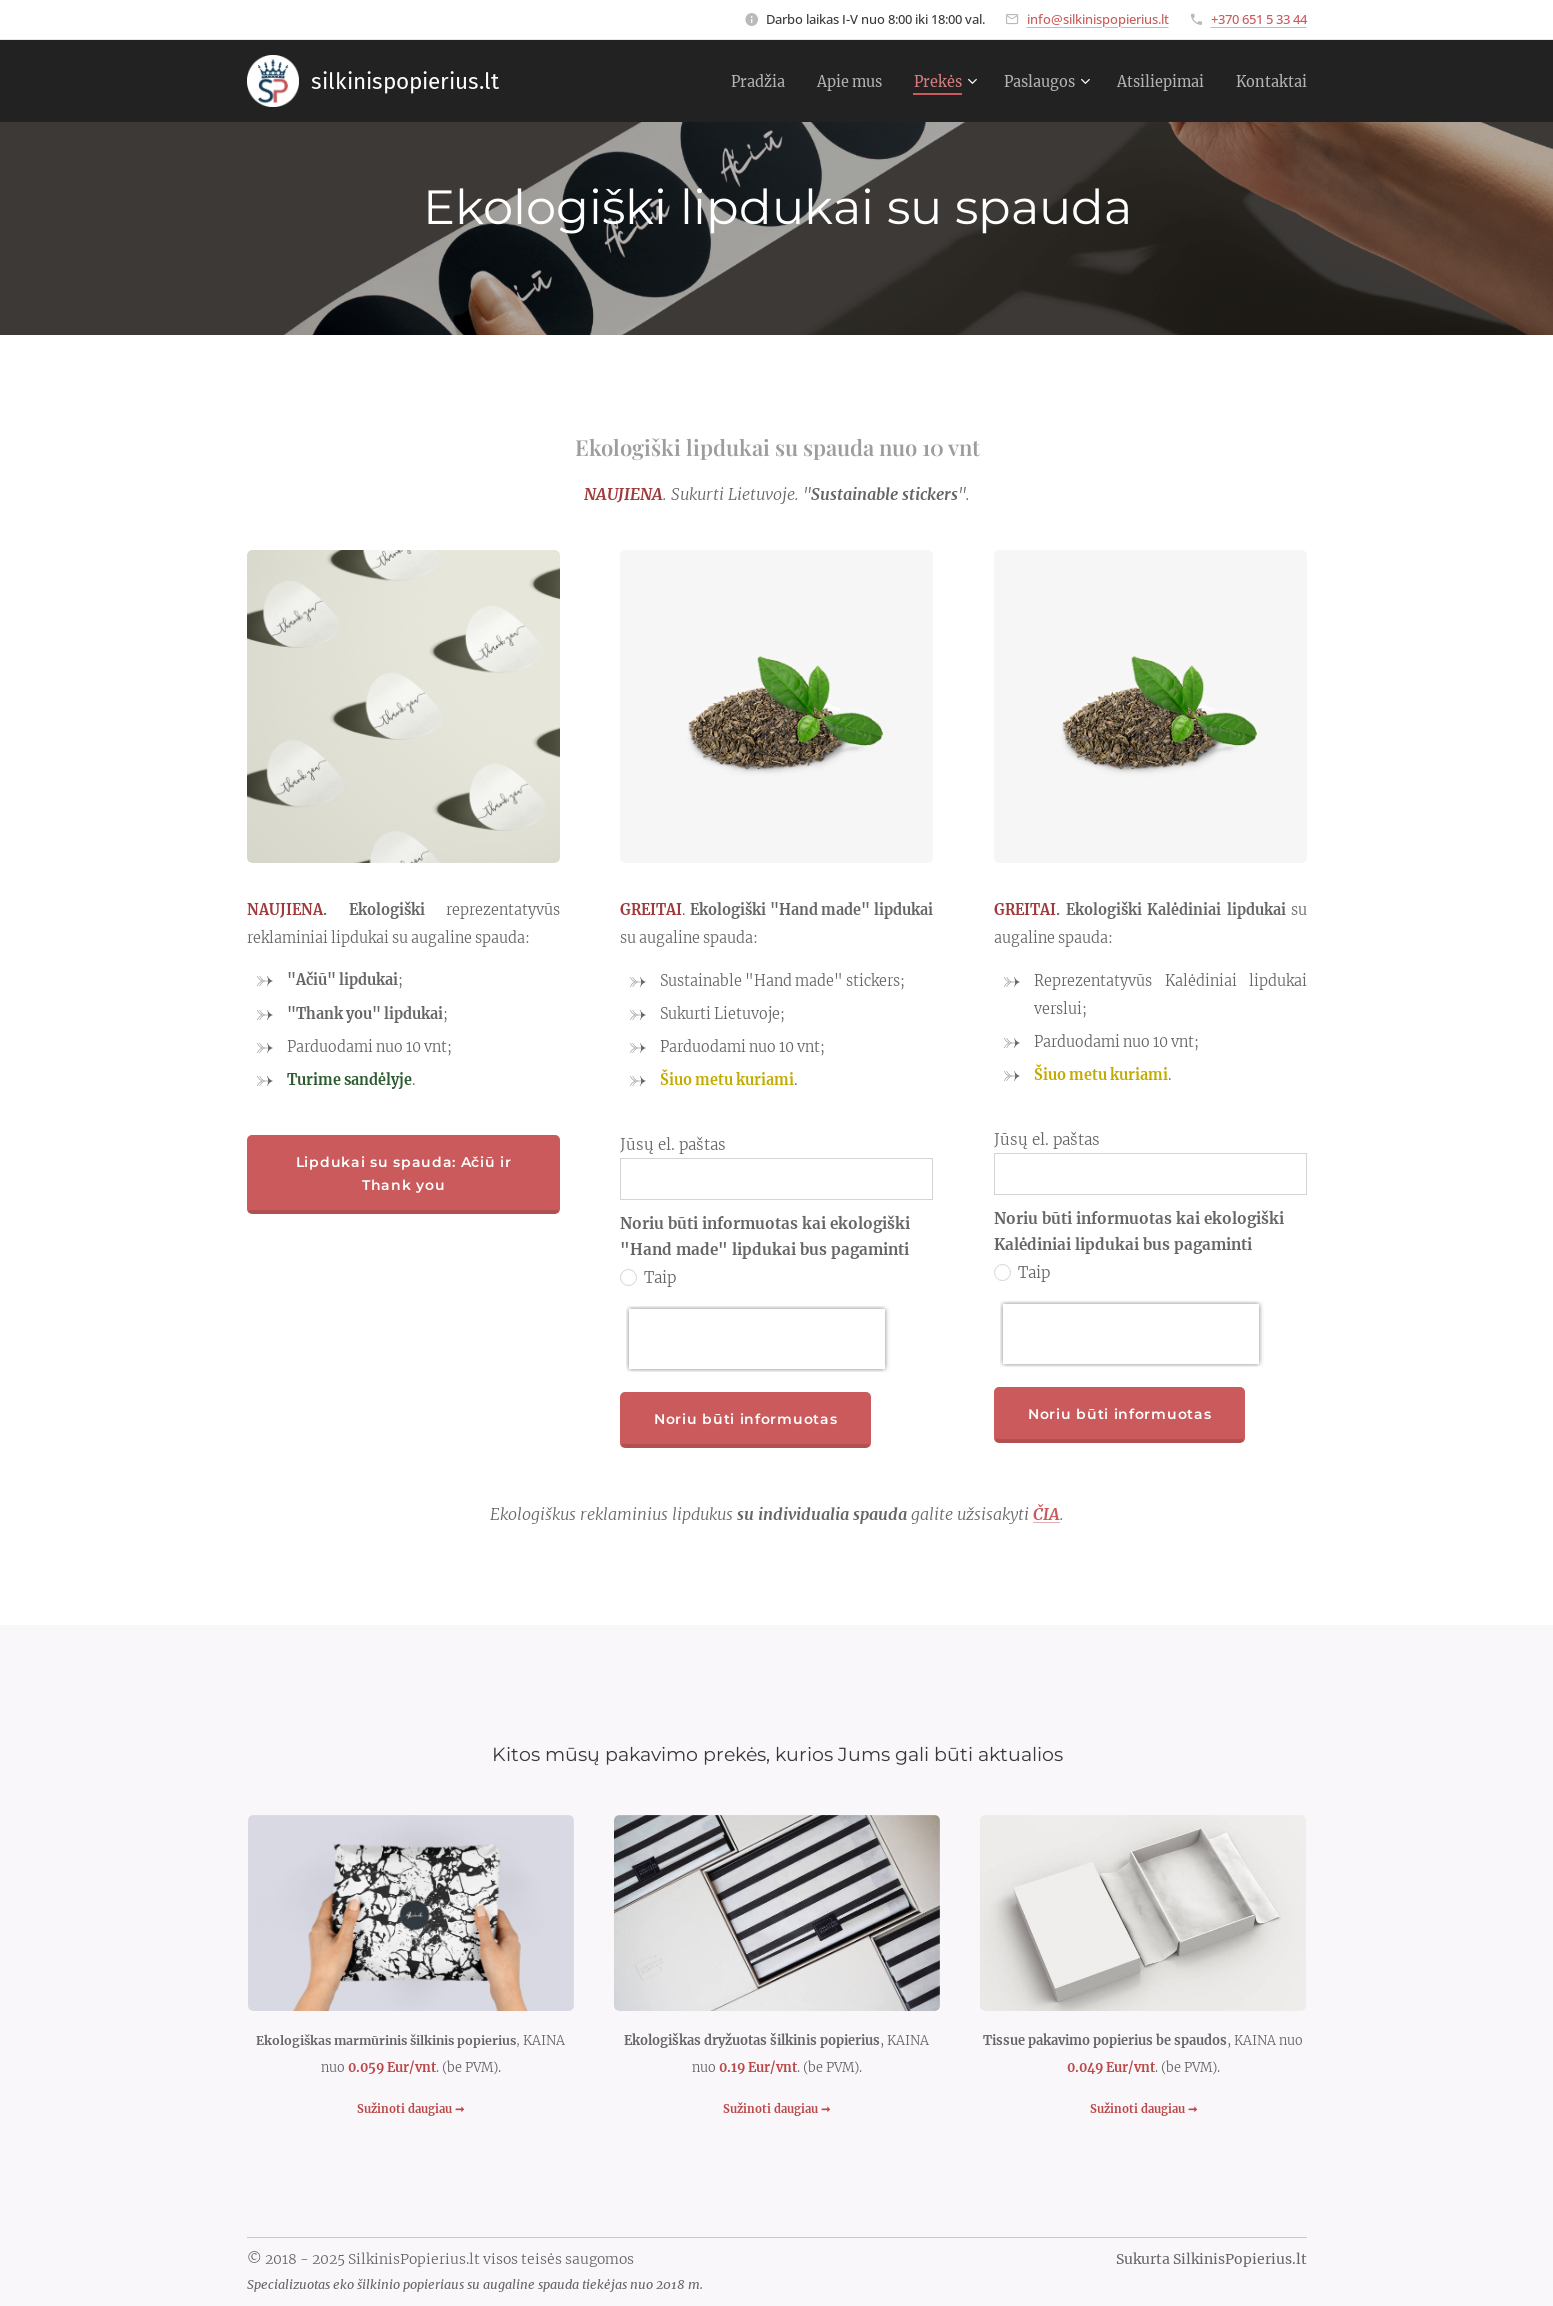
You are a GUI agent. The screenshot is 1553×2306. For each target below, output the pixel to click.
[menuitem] (723, 81)
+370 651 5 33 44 (1259, 19)
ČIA (1046, 1514)
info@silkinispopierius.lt (1098, 19)
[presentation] (757, 1339)
